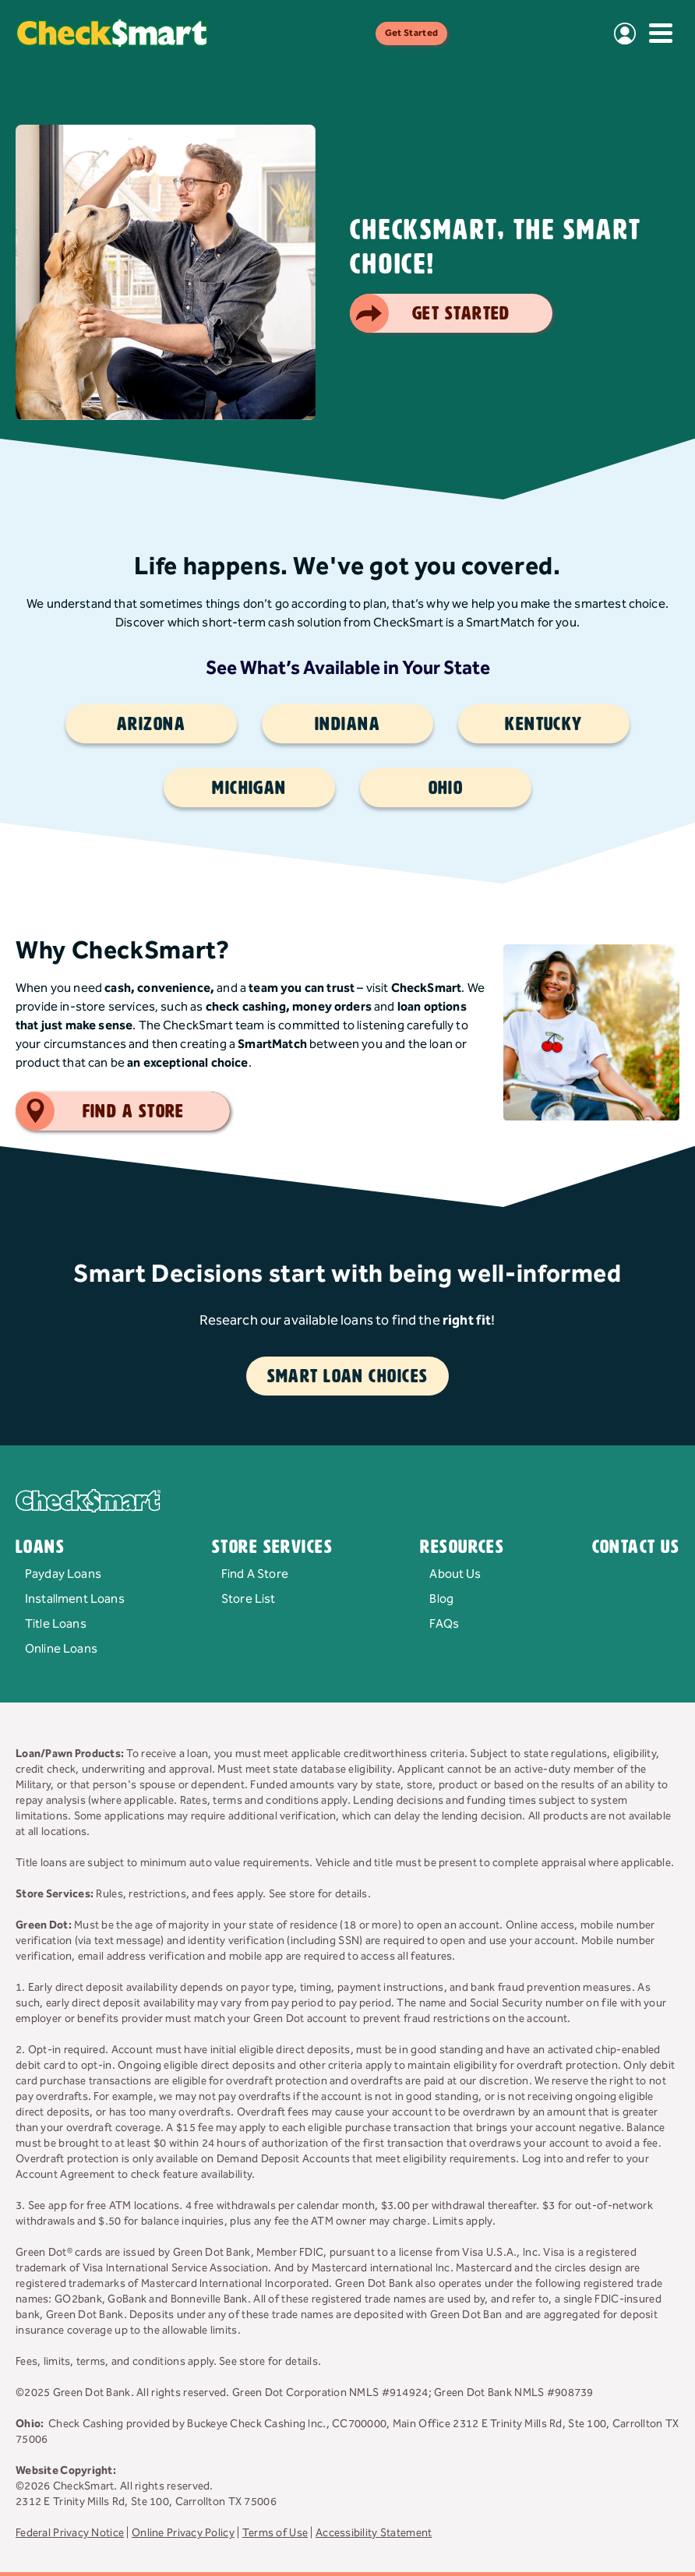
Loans (40, 1547)
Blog (441, 1599)
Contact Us (635, 1547)
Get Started (412, 33)
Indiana (347, 724)
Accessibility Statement (374, 2533)
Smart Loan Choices (348, 1376)
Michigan (249, 788)
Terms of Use (275, 2533)
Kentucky (544, 724)
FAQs (444, 1624)
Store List (248, 1599)
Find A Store (254, 1574)
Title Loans (55, 1624)
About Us (455, 1574)
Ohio (446, 788)
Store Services (272, 1547)
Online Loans (61, 1649)
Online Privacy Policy (183, 2533)
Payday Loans (63, 1574)
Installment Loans (75, 1599)
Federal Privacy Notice (70, 2533)
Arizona (151, 724)
